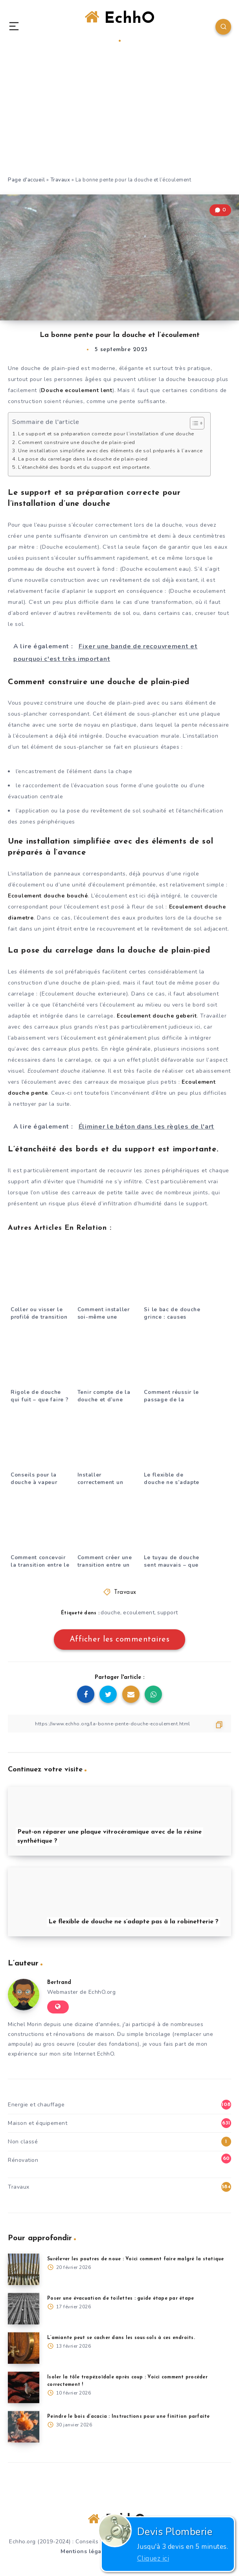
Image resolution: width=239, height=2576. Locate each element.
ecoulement (138, 1612)
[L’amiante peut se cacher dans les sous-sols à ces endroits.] (23, 2348)
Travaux (60, 179)
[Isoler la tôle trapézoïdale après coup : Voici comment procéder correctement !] (23, 2387)
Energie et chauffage (36, 2104)
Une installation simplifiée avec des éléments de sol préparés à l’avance (110, 450)
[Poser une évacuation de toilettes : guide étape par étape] (23, 2308)
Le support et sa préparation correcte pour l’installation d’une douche (106, 433)
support (167, 1612)
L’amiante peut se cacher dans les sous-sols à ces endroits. (121, 2337)
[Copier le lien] (119, 1723)
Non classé (23, 2141)
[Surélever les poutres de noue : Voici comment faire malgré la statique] (23, 2269)
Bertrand (59, 1983)
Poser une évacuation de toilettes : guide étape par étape (120, 2298)
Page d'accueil (26, 179)
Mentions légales (85, 2551)
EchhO (120, 25)
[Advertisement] (119, 116)
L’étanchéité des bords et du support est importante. (84, 467)
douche (110, 1612)
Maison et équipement (37, 2123)
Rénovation (23, 2160)
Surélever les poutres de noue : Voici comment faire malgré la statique (135, 2259)
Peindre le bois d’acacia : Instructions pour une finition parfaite (128, 2416)
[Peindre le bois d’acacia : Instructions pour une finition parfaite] (23, 2427)
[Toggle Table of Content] (193, 423)
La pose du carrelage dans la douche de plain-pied (82, 458)
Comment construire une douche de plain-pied (76, 442)
